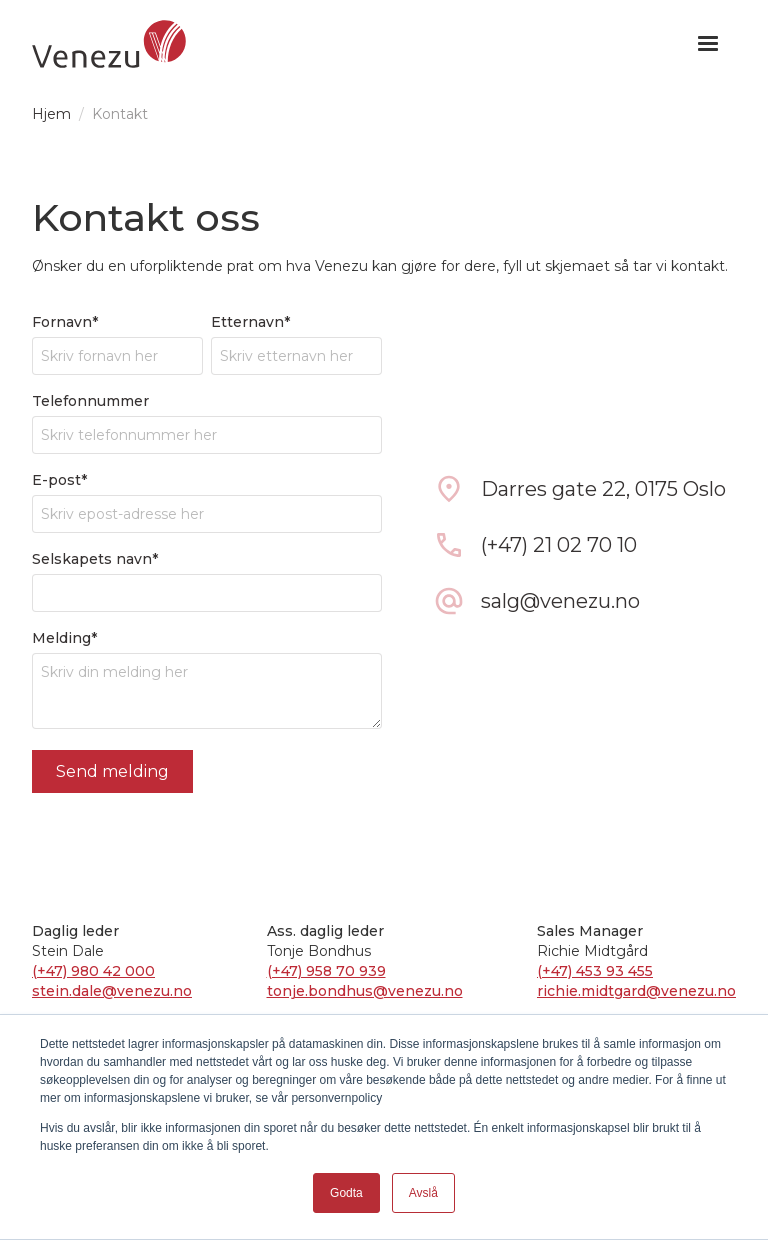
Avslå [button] (423, 1193)
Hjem (51, 114)
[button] (708, 44)
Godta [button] (346, 1193)
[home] (109, 44)
